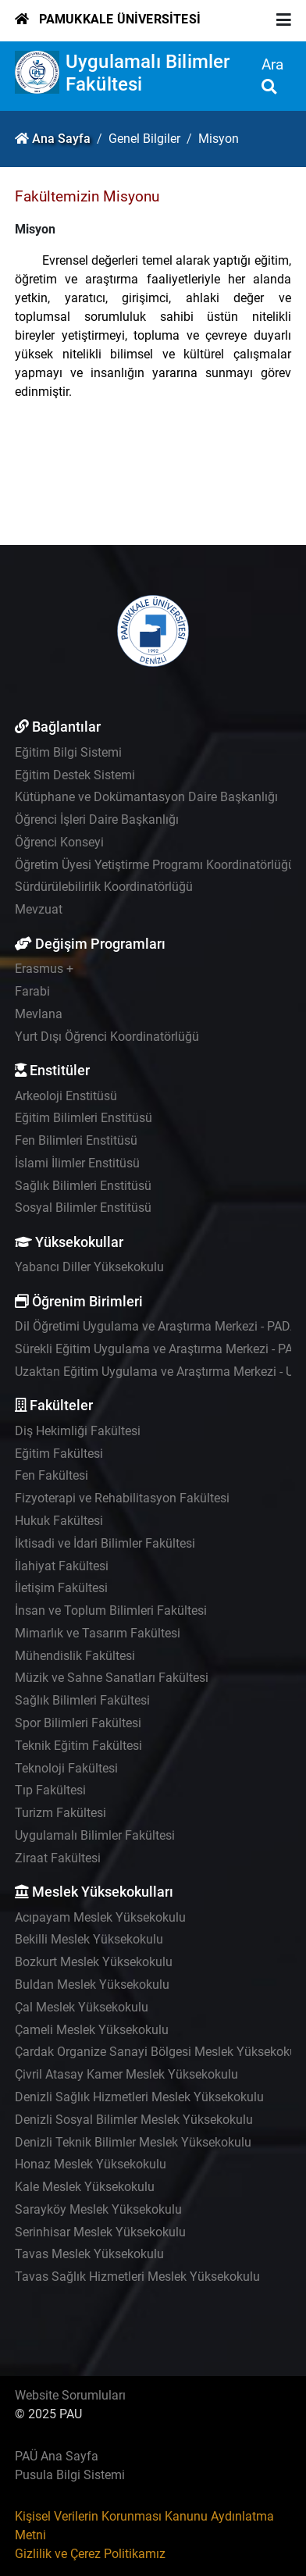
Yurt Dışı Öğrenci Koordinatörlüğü (107, 1036)
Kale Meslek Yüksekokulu (85, 2186)
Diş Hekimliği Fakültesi (78, 1430)
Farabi (32, 991)
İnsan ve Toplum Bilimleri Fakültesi (111, 1610)
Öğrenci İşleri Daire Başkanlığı (97, 819)
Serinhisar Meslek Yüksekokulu (100, 2232)
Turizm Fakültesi (60, 1812)
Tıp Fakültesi (50, 1790)
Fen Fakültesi (51, 1475)
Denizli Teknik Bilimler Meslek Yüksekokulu (133, 2142)
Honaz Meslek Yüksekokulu (90, 2164)
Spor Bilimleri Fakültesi (78, 1723)
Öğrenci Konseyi (59, 842)
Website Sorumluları (70, 2395)
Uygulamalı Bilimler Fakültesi (95, 1835)
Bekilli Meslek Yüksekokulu (89, 1939)
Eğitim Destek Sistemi (75, 775)
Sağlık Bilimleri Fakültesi (82, 1700)
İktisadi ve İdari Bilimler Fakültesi (105, 1543)
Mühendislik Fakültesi (75, 1655)
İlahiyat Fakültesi (62, 1566)
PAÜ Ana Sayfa (56, 2456)
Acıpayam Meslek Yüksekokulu (100, 1917)
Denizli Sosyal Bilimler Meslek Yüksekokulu (134, 2119)
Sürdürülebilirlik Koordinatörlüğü (104, 886)
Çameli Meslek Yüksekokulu (92, 2029)
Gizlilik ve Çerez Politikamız (90, 2553)
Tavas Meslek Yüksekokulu (89, 2253)
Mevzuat (38, 909)
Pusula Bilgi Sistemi (70, 2474)
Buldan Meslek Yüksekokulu (92, 1984)
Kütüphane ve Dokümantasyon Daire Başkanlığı (146, 796)
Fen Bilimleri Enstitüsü (76, 1140)
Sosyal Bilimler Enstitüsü (83, 1207)
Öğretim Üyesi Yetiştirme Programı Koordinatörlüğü (155, 864)
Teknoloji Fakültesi (66, 1768)
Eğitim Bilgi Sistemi (68, 752)
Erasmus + (44, 968)
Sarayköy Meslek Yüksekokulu (98, 2209)
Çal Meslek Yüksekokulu (81, 2007)
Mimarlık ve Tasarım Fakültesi (97, 1633)
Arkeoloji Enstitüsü (66, 1095)
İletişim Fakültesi (61, 1587)
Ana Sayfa (61, 138)
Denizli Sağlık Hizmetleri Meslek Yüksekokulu (139, 2097)
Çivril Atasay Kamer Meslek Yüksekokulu (126, 2074)
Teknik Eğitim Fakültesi (78, 1745)
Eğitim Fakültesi (59, 1453)
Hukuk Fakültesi (59, 1520)
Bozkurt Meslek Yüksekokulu (94, 1961)
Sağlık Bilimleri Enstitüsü (83, 1185)
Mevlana (38, 1014)
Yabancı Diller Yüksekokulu (89, 1266)
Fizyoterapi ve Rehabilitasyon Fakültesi (122, 1498)
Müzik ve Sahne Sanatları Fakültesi (111, 1677)
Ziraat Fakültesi (58, 1858)
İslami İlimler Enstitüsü (77, 1163)
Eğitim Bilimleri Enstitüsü (83, 1117)
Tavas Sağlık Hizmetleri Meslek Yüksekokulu (137, 2276)
